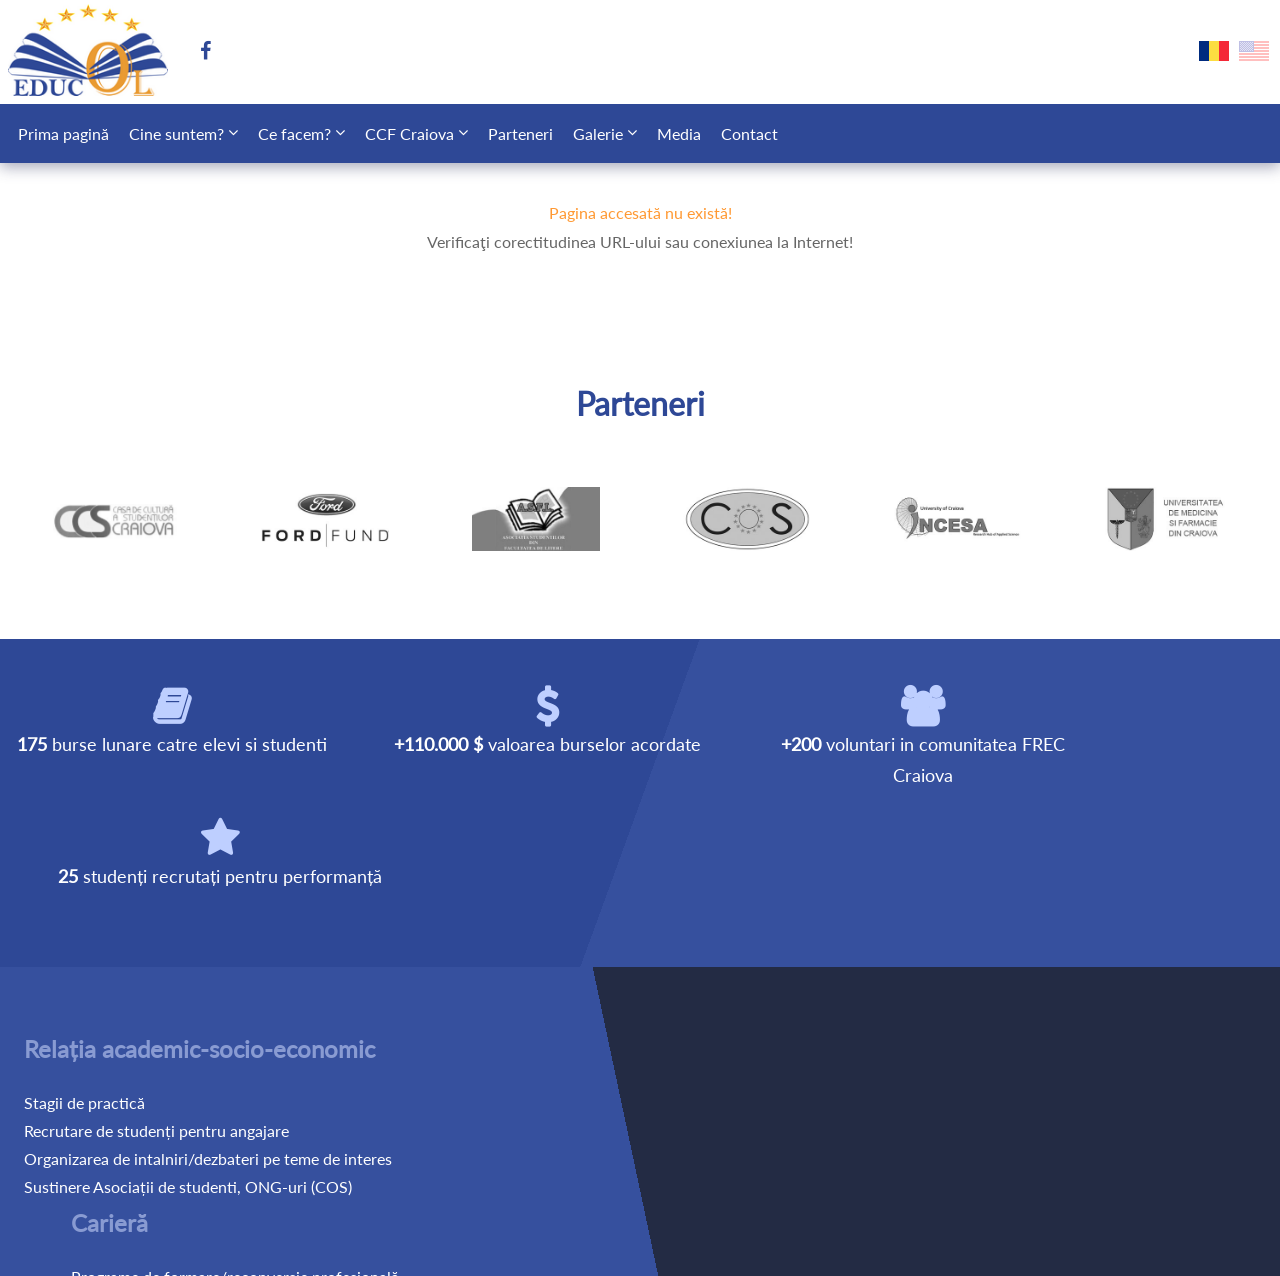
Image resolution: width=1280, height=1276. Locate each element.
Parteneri (520, 133)
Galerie (598, 133)
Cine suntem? (176, 133)
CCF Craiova (409, 133)
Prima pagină (63, 133)
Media (679, 133)
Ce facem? (294, 133)
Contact (749, 133)
